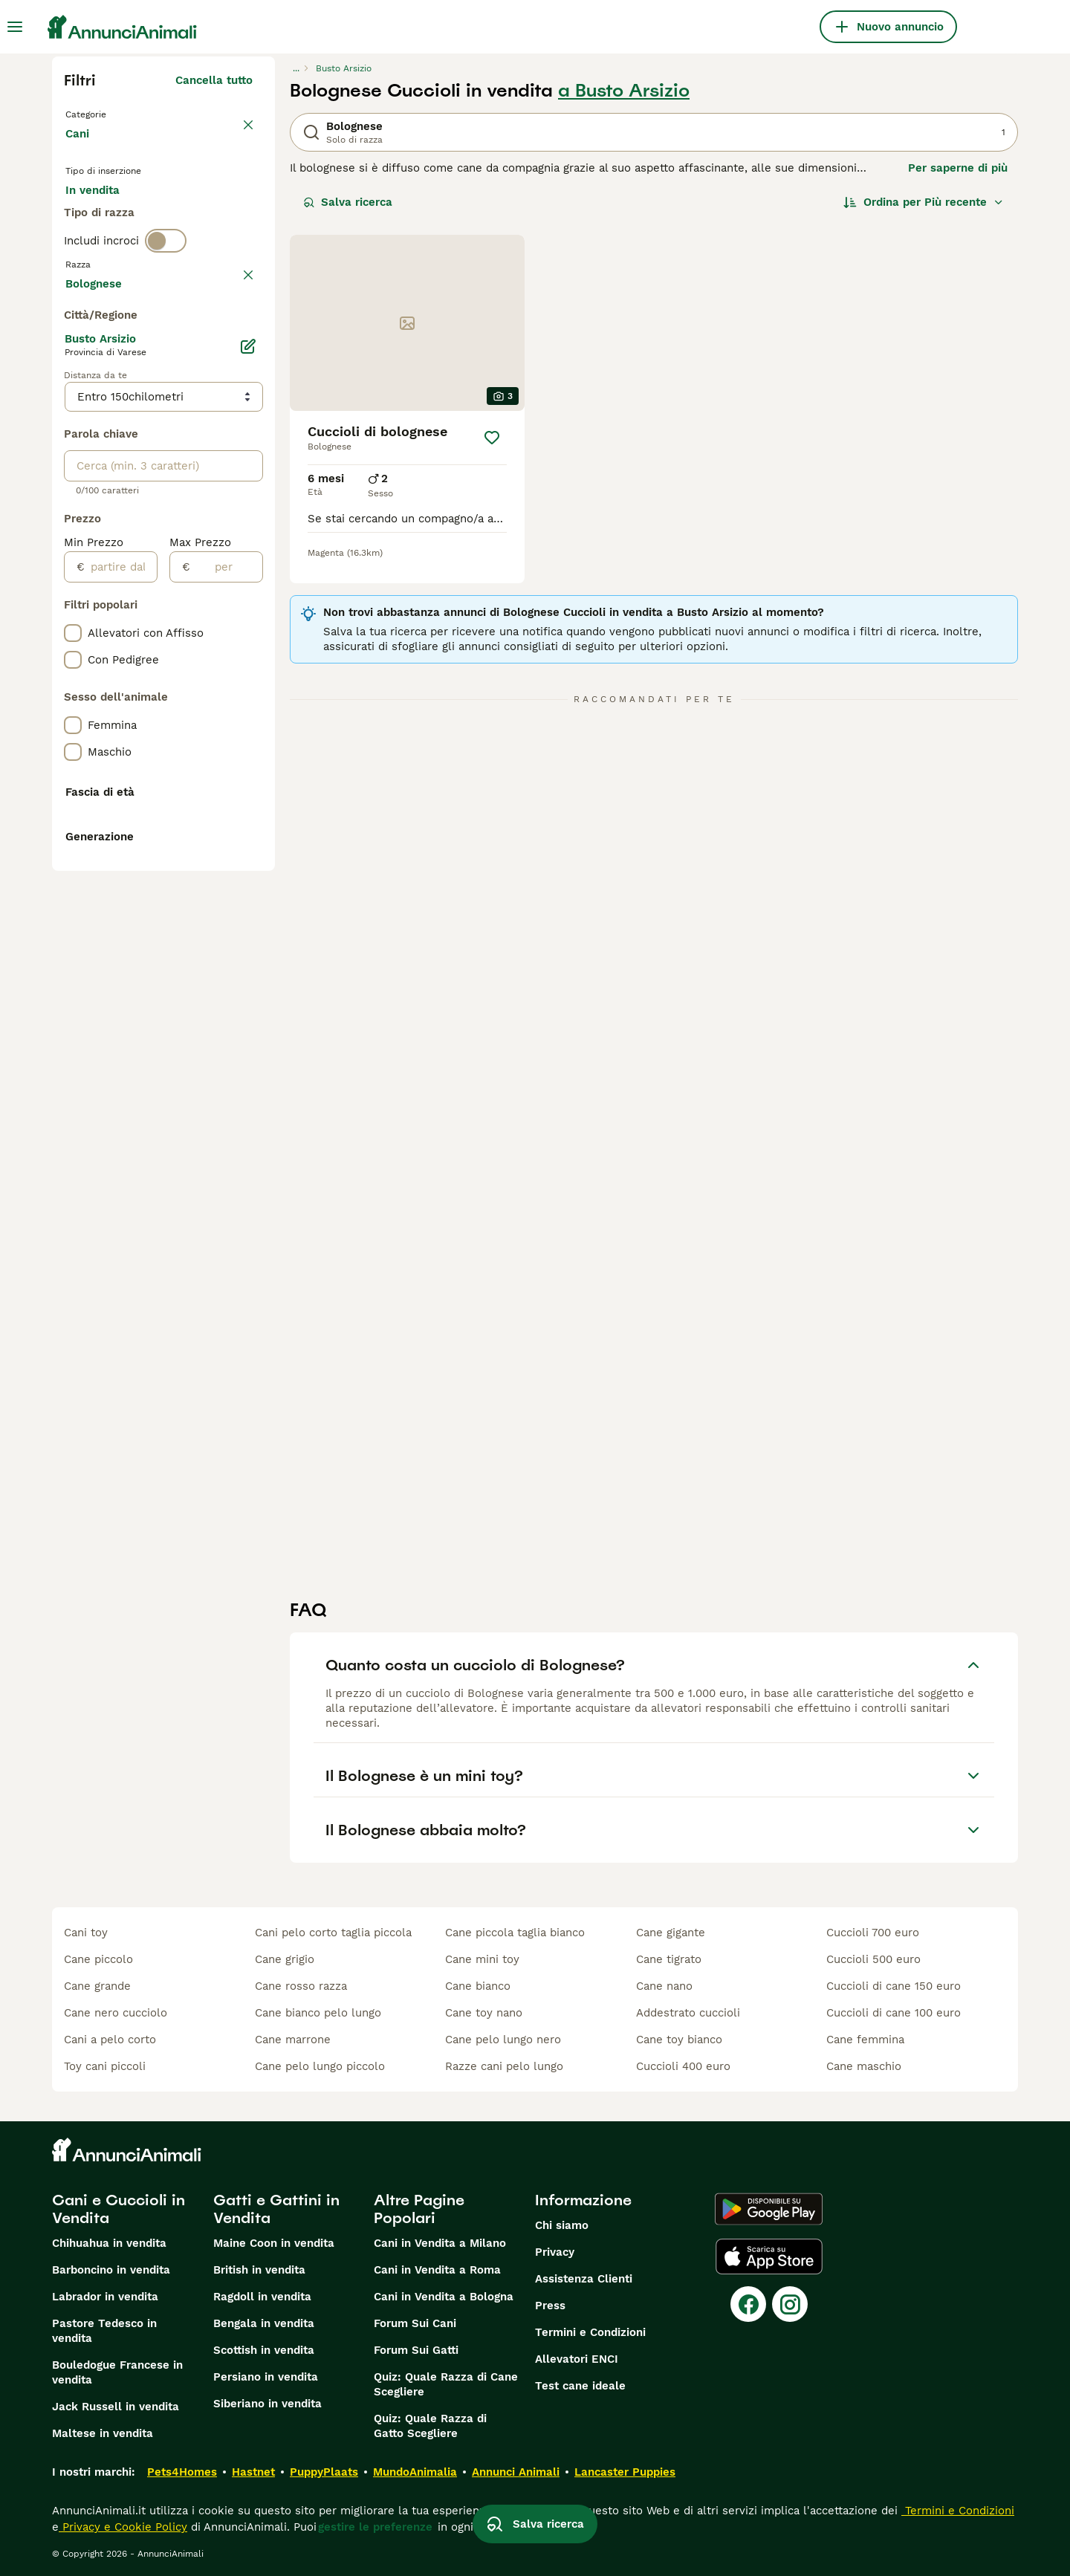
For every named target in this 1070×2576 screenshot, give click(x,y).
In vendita (104, 217)
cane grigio (284, 1959)
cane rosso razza (301, 1986)
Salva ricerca (347, 202)
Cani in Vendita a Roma (437, 2270)
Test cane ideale (580, 2385)
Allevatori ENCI (576, 2359)
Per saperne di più (958, 168)
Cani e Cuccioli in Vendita (118, 2209)
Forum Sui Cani (415, 2323)
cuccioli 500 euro (873, 1959)
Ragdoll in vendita (262, 2296)
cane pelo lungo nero (503, 2039)
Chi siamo (561, 2225)
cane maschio (863, 2066)
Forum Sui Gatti (416, 2350)
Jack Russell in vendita (115, 2406)
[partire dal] (121, 967)
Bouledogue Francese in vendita (117, 2372)
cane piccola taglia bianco (515, 1932)
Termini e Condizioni (590, 2332)
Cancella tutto (214, 80)
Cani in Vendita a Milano (440, 2243)
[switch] (166, 309)
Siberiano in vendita (267, 2403)
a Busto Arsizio (624, 90)
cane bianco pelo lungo (318, 2012)
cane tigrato (668, 1959)
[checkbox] (73, 410)
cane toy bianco (679, 2039)
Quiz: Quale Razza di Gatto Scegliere (430, 2426)
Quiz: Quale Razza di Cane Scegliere (446, 2384)
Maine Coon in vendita (273, 2243)
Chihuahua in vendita (109, 2243)
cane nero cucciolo (115, 2012)
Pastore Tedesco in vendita (104, 2331)
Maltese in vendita (102, 2433)
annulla (232, 340)
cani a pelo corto (110, 2039)
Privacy (554, 2252)
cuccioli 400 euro (683, 2066)
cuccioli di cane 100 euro (893, 2012)
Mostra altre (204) (202, 680)
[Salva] (492, 437)
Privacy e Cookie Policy (123, 2527)
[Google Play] (769, 2209)
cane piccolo (98, 1959)
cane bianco (477, 1986)
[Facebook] (748, 2304)
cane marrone (293, 2039)
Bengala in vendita (263, 2323)
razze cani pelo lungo (504, 2066)
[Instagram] (790, 2304)
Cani (80, 148)
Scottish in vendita (263, 2350)
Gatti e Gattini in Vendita (276, 2209)
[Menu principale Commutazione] (15, 27)
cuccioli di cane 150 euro (893, 1986)
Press (550, 2305)
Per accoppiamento (130, 252)
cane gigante (670, 1932)
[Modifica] (248, 746)
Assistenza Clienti (583, 2278)
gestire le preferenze (375, 2527)
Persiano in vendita (265, 2377)
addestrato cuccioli (688, 2012)
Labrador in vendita (105, 2296)
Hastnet (253, 2472)
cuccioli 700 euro (872, 1932)
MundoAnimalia (415, 2472)
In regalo (188, 217)
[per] (226, 967)
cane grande (97, 1986)
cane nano (664, 1986)
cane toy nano (483, 2012)
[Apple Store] (769, 2256)
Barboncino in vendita (111, 2270)
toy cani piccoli (105, 2066)
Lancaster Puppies (624, 2472)
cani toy (86, 1932)
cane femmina (865, 2039)
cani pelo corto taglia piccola (333, 1932)
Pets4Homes (182, 2472)
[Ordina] (923, 202)
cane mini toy (482, 1959)
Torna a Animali (111, 113)
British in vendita (259, 2270)
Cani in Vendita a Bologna (443, 2296)
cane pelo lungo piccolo (320, 2066)
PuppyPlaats (324, 2472)
